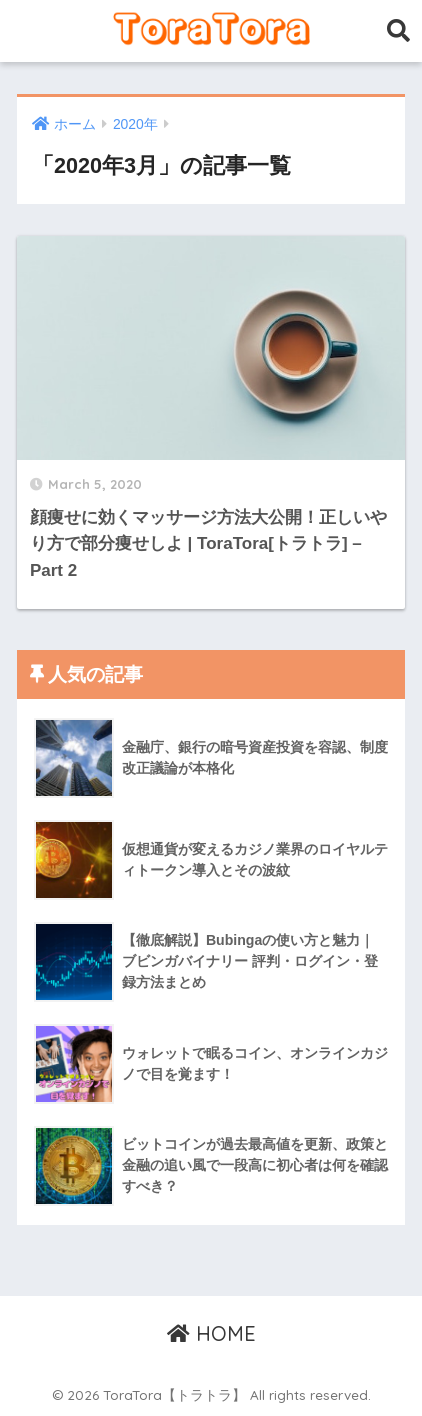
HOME (211, 1333)
